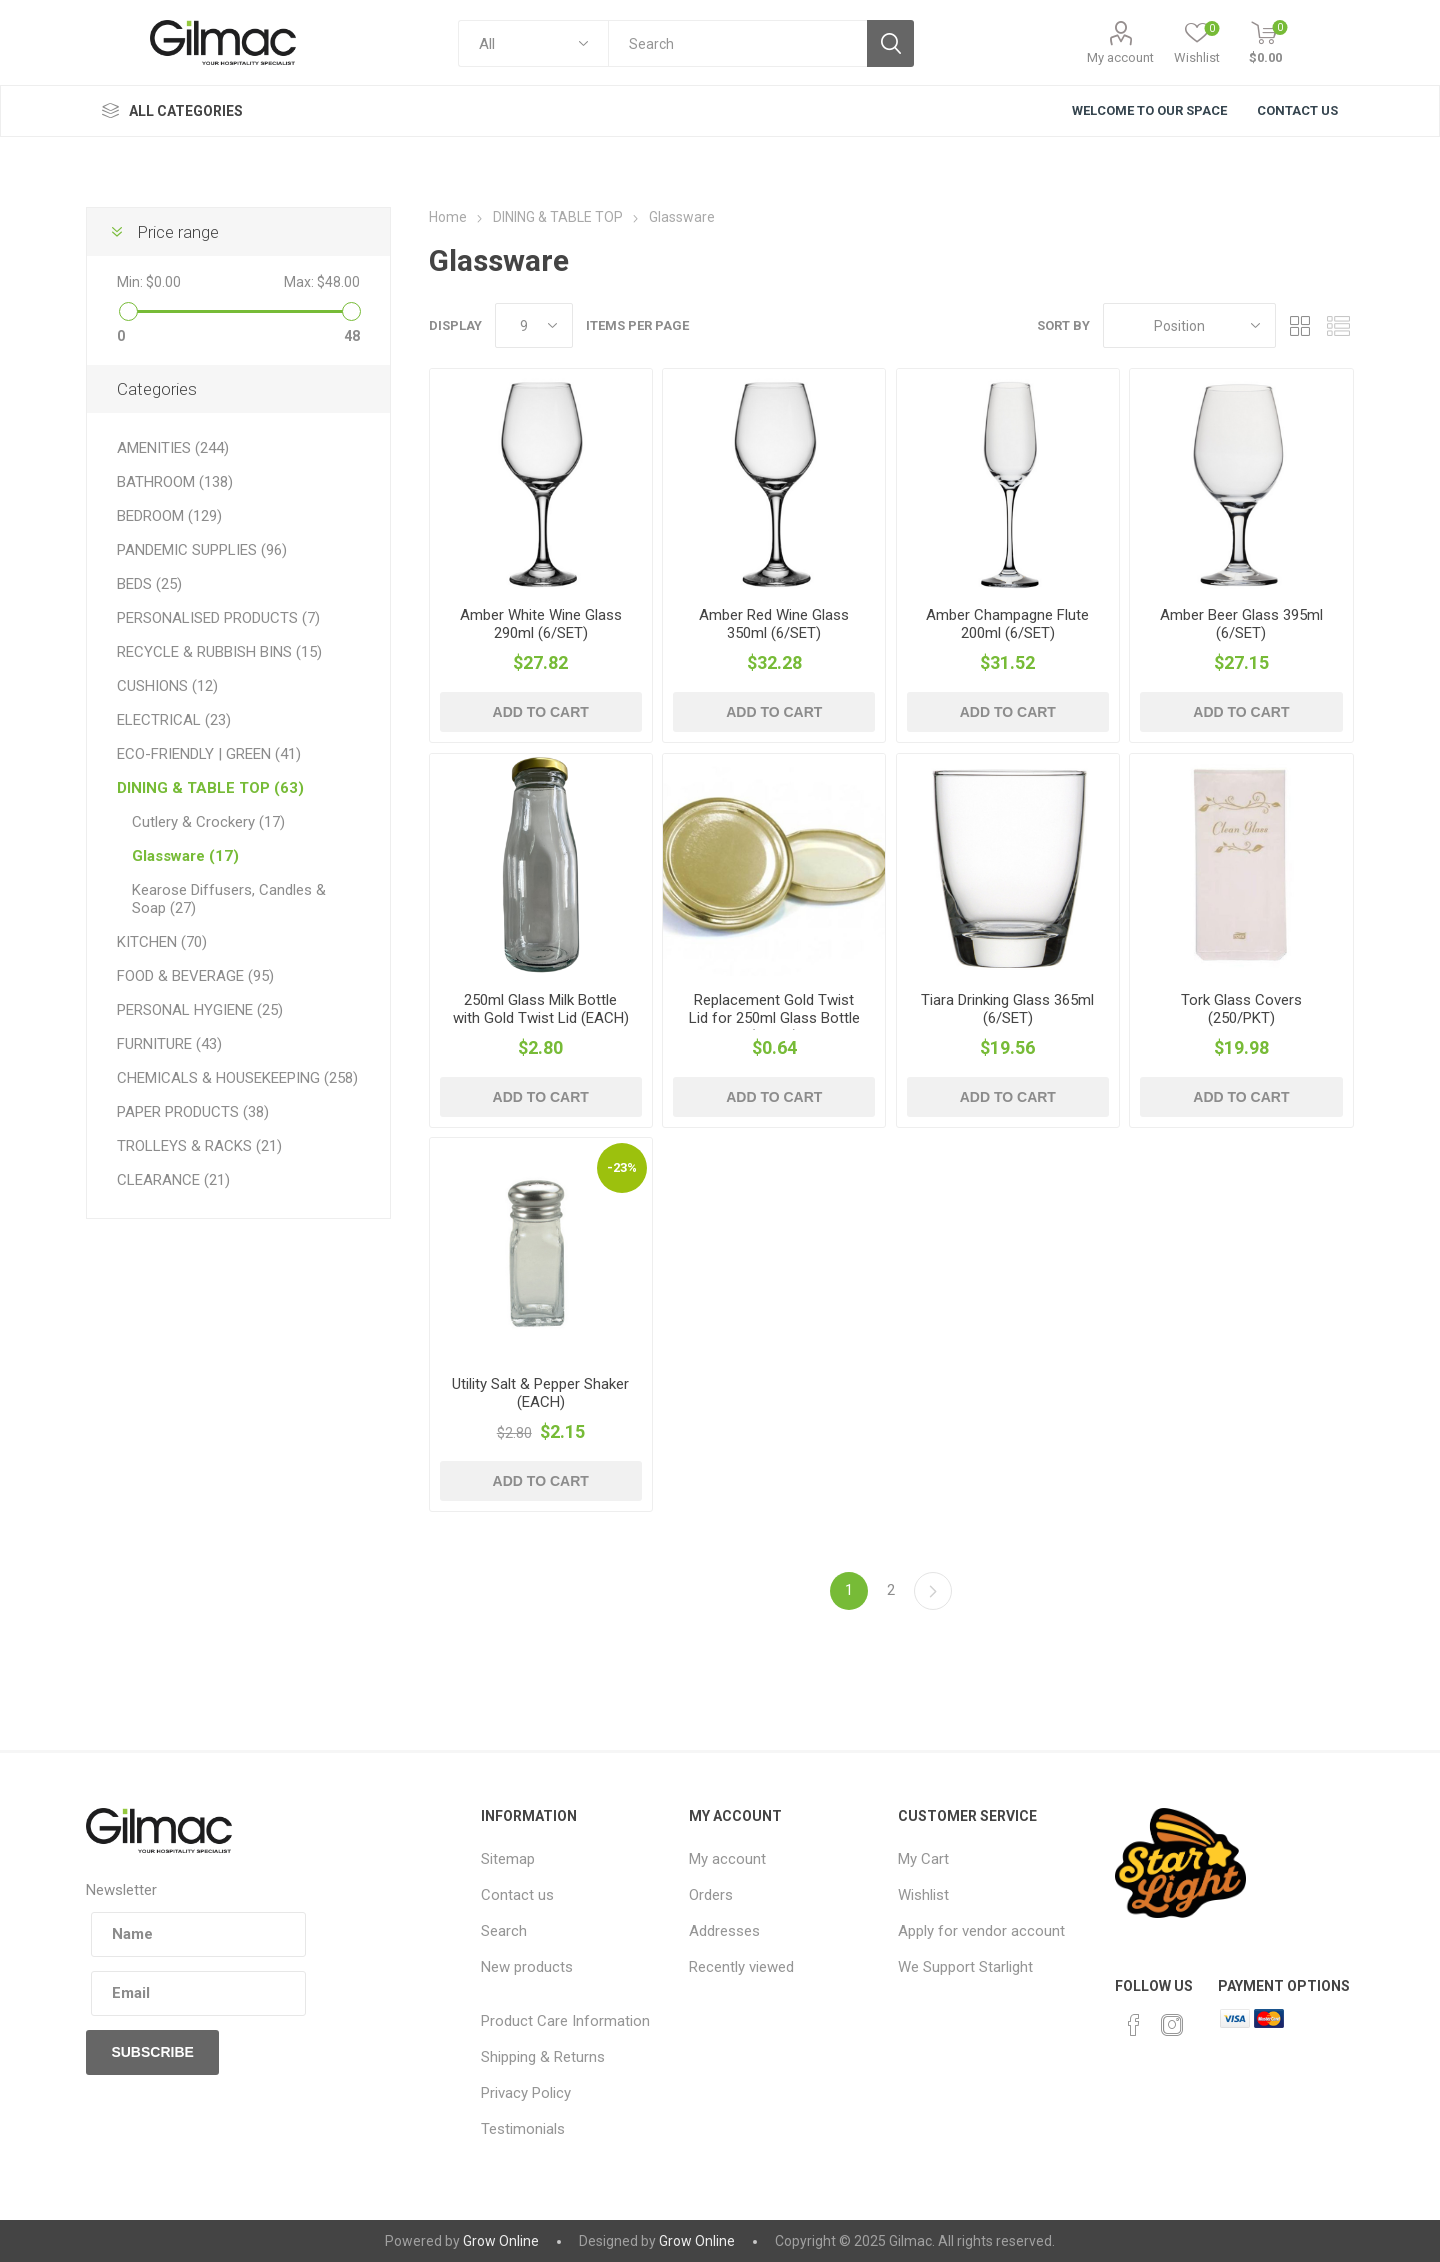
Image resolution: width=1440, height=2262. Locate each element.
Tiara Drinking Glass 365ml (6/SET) (1007, 1009)
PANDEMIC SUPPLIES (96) (202, 550)
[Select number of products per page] (534, 325)
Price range (178, 232)
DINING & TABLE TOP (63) (210, 788)
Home (448, 217)
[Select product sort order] (1189, 325)
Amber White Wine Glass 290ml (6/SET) (541, 624)
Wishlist (923, 1895)
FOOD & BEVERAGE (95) (195, 976)
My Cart (923, 1859)
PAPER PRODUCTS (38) (193, 1112)
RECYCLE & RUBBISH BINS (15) (219, 652)
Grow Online (501, 2241)
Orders (711, 1895)
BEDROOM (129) (169, 516)
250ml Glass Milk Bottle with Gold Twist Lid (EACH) (541, 1009)
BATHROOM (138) (175, 482)
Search (504, 1931)
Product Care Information (565, 2021)
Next (933, 1591)
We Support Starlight (965, 1967)
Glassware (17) (185, 856)
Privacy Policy (526, 2093)
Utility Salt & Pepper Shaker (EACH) (540, 1393)
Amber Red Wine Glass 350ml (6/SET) (774, 624)
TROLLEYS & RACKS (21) (199, 1146)
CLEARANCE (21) (173, 1180)
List (1339, 325)
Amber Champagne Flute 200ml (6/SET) (1007, 624)
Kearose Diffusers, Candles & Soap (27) (229, 899)
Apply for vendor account (981, 1931)
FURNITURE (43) (169, 1044)
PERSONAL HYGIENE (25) (200, 1010)
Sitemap (508, 1859)
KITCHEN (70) (162, 942)
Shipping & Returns (543, 2057)
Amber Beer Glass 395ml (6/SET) (1241, 624)
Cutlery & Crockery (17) (208, 822)
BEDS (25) (149, 584)
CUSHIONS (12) (167, 686)
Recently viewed (741, 1967)
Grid (1301, 325)
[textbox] (737, 43)
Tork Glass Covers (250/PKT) (1241, 1009)
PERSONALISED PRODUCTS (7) (218, 618)
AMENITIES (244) (173, 448)
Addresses (724, 1931)
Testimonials (523, 2129)
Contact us (517, 1895)
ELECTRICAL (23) (174, 720)
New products (527, 1967)
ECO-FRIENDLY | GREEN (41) (209, 754)
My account (1120, 57)
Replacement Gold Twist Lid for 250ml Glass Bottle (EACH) (774, 1018)
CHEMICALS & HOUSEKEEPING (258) (237, 1078)
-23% (622, 1167)
